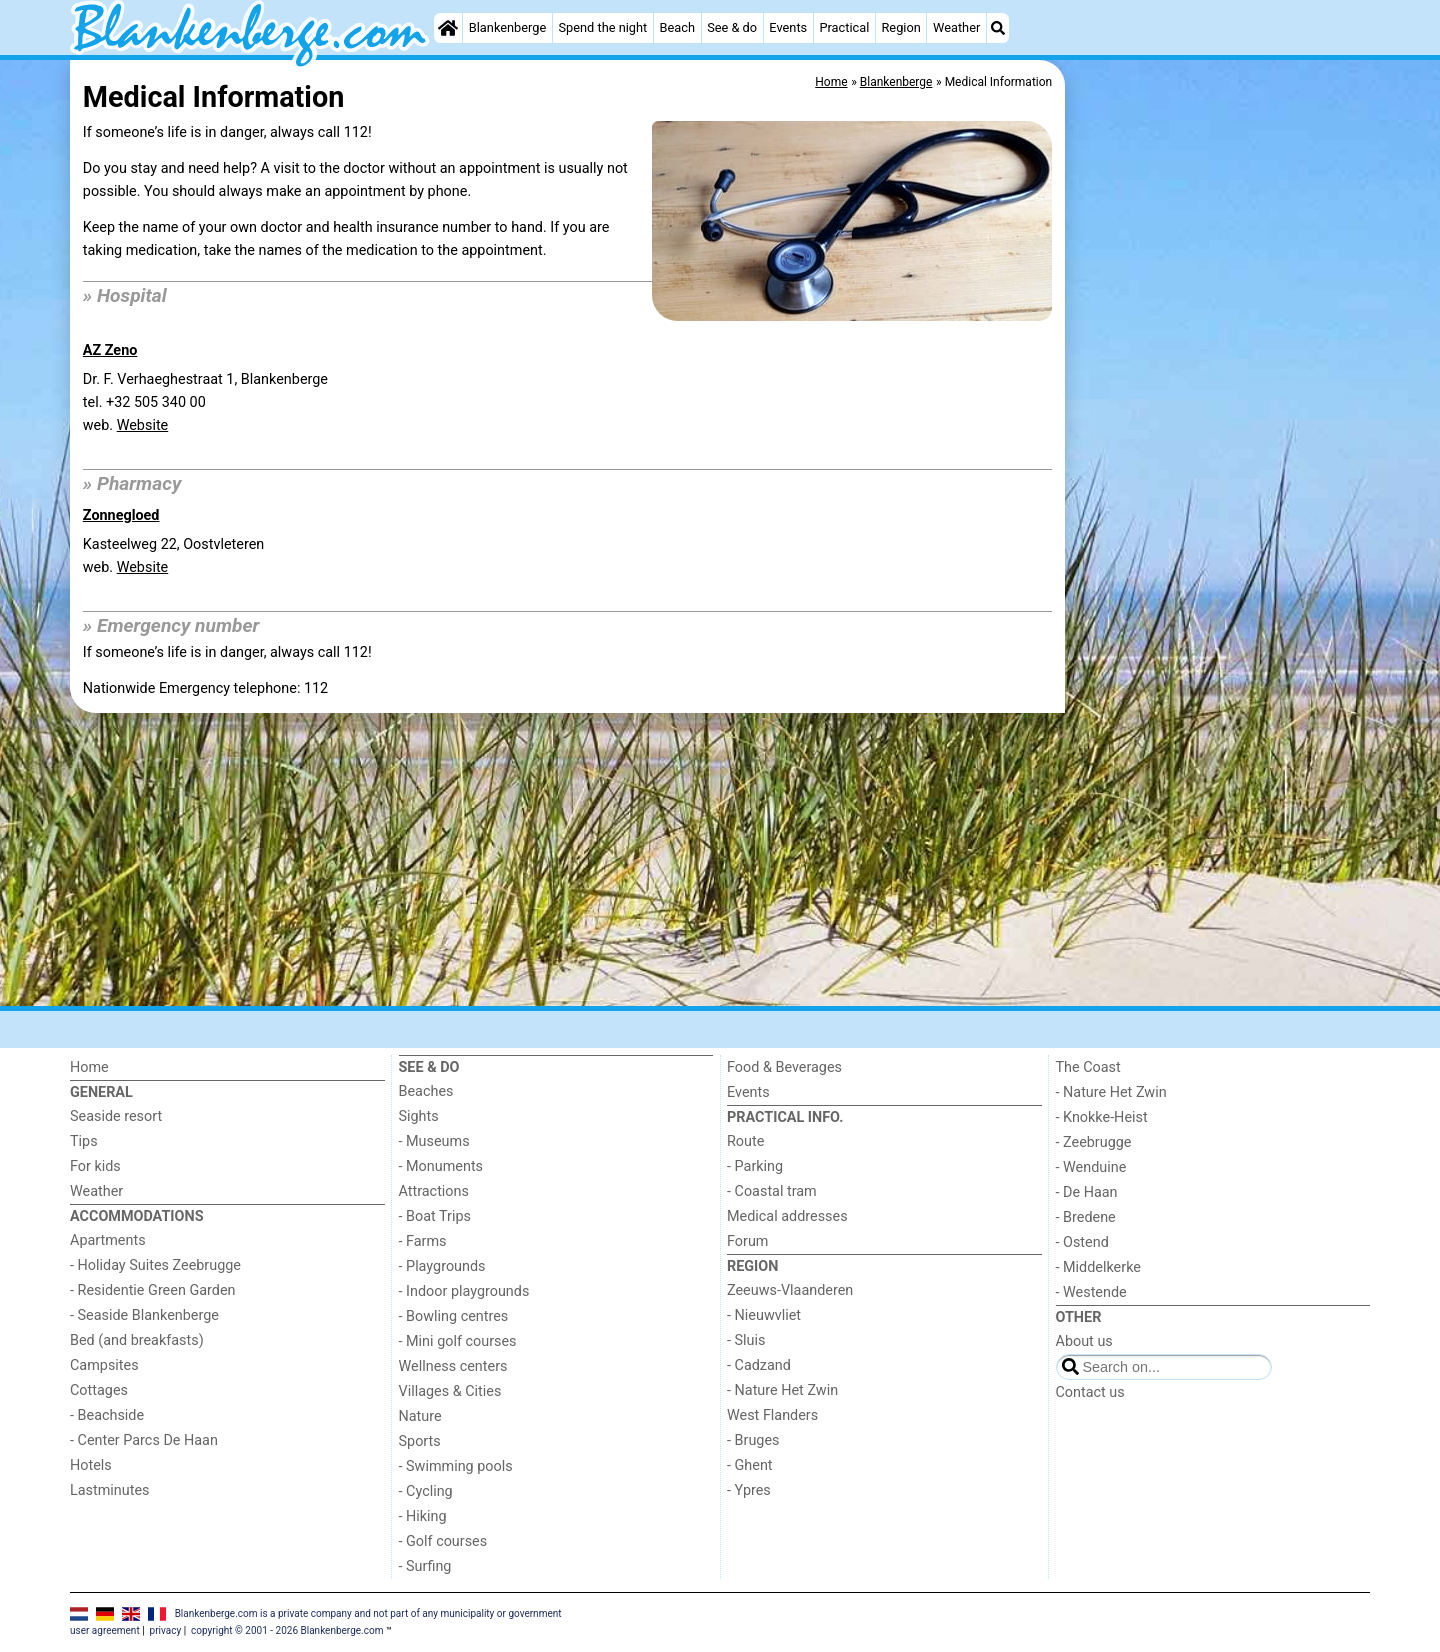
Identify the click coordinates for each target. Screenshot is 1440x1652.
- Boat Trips (435, 1216)
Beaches (426, 1091)
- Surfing (425, 1566)
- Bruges (753, 1440)
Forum (747, 1241)
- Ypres (749, 1490)
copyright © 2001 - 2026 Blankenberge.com (287, 1630)
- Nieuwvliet (764, 1315)
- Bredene (1086, 1217)
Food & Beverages (784, 1067)
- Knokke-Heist (1102, 1117)
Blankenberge (508, 27)
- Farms (423, 1241)
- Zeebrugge (1094, 1142)
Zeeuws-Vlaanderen (790, 1290)
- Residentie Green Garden (152, 1290)
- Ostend (1082, 1242)
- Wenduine (1091, 1167)
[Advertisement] (1220, 520)
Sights (419, 1116)
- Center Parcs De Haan (144, 1440)
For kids (95, 1166)
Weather (956, 27)
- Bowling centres (454, 1316)
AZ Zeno (110, 350)
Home (89, 1067)
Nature (420, 1416)
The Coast (1088, 1067)
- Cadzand (759, 1365)
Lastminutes (109, 1490)
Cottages (99, 1390)
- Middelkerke (1098, 1267)
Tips (84, 1141)
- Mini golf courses (458, 1341)
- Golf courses (443, 1541)
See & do (732, 27)
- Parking (755, 1166)
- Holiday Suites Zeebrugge (155, 1265)
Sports (420, 1441)
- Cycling (426, 1491)
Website (143, 425)
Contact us (1090, 1392)
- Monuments (441, 1166)
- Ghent (750, 1465)
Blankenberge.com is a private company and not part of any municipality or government (368, 1613)
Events (788, 27)
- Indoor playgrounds (464, 1291)
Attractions (434, 1191)
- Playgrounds (442, 1266)
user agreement (105, 1630)
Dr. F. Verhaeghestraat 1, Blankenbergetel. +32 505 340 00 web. (205, 402)
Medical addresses (787, 1216)
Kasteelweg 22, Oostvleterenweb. (173, 556)
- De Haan (1087, 1192)
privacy (166, 1630)
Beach (676, 27)
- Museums (434, 1141)
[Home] (448, 28)
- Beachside (107, 1415)
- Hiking (423, 1516)
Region (900, 27)
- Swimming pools (456, 1466)
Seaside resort (116, 1116)
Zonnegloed (121, 515)
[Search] (998, 28)
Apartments (108, 1240)
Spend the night (602, 27)
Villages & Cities (450, 1391)
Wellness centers (453, 1366)
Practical (844, 27)
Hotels (91, 1465)
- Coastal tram (772, 1191)
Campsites (104, 1365)
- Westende (1091, 1292)
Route (745, 1141)
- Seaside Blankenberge (144, 1315)
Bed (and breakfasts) (137, 1340)
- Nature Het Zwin (782, 1390)
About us (1084, 1341)
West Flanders (772, 1415)
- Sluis (746, 1340)
